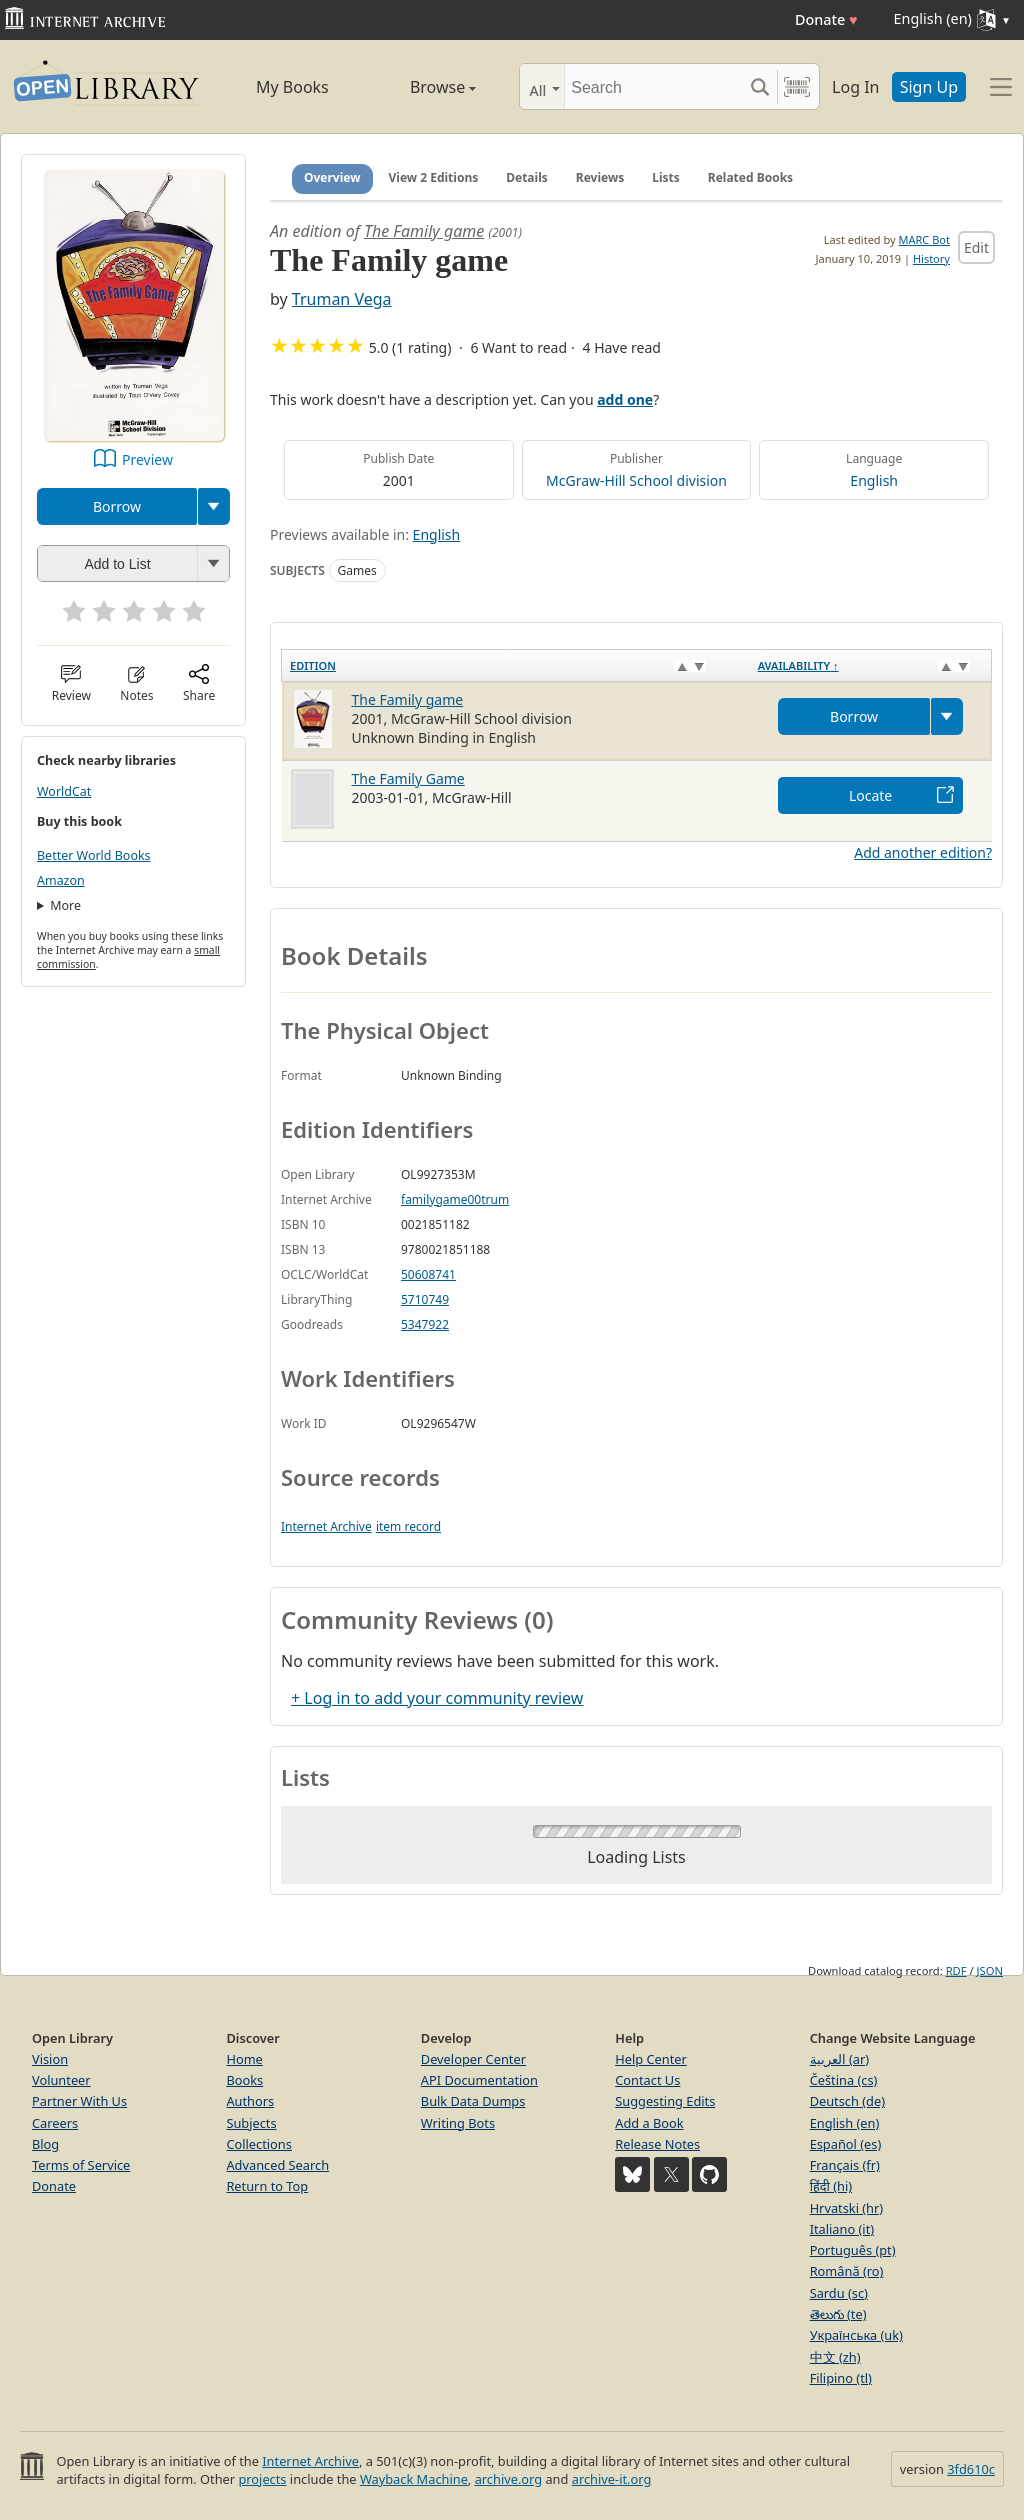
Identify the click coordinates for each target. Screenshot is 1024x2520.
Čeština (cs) (844, 2080)
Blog (45, 2144)
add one (625, 399)
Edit (976, 247)
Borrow (117, 506)
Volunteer (61, 2080)
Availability (798, 665)
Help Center (651, 2059)
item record (408, 1526)
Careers (55, 2123)
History (931, 258)
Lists (666, 177)
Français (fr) (845, 2165)
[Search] (653, 86)
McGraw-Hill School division (636, 480)
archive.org (508, 2479)
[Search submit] (759, 86)
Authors (250, 2101)
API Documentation (479, 2080)
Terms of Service (81, 2165)
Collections (259, 2144)
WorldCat (64, 791)
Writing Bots (458, 2123)
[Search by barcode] (797, 86)
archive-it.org (612, 2479)
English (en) (845, 2123)
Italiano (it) (842, 2229)
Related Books (750, 177)
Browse (422, 87)
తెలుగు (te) (838, 2314)
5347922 (425, 1324)
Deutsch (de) (847, 2101)
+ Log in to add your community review (437, 1698)
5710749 (425, 1299)
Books (244, 2080)
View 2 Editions (434, 177)
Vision (50, 2059)
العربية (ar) (839, 2059)
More (65, 905)
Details (527, 177)
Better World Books (94, 855)
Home (244, 2059)
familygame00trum (455, 1199)
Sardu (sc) (839, 2293)
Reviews (600, 177)
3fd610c (971, 2469)
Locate (870, 795)
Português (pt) (853, 2250)
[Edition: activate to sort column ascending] (516, 665)
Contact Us (647, 2080)
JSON (990, 1970)
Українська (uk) (856, 2335)
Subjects (251, 2123)
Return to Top (267, 2186)
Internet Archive (326, 1526)
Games (357, 570)
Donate (826, 19)
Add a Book (649, 2123)
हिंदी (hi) (831, 2186)
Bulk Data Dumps (473, 2101)
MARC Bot (924, 239)
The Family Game (408, 778)
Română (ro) (847, 2271)
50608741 (428, 1274)
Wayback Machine (414, 2479)
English (874, 480)
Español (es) (846, 2144)
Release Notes (657, 2144)
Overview (332, 177)
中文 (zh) (835, 2357)
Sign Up (929, 87)
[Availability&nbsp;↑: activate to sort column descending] (871, 665)
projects (262, 2479)
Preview (147, 459)
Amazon (61, 880)
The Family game (424, 231)
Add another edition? (923, 852)
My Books (292, 87)
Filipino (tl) (841, 2378)
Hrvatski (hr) (847, 2208)
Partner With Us (79, 2101)
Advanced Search (277, 2165)
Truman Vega (342, 299)
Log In (855, 87)
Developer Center (473, 2059)
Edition (313, 665)
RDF (956, 1970)
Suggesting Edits (665, 2101)
